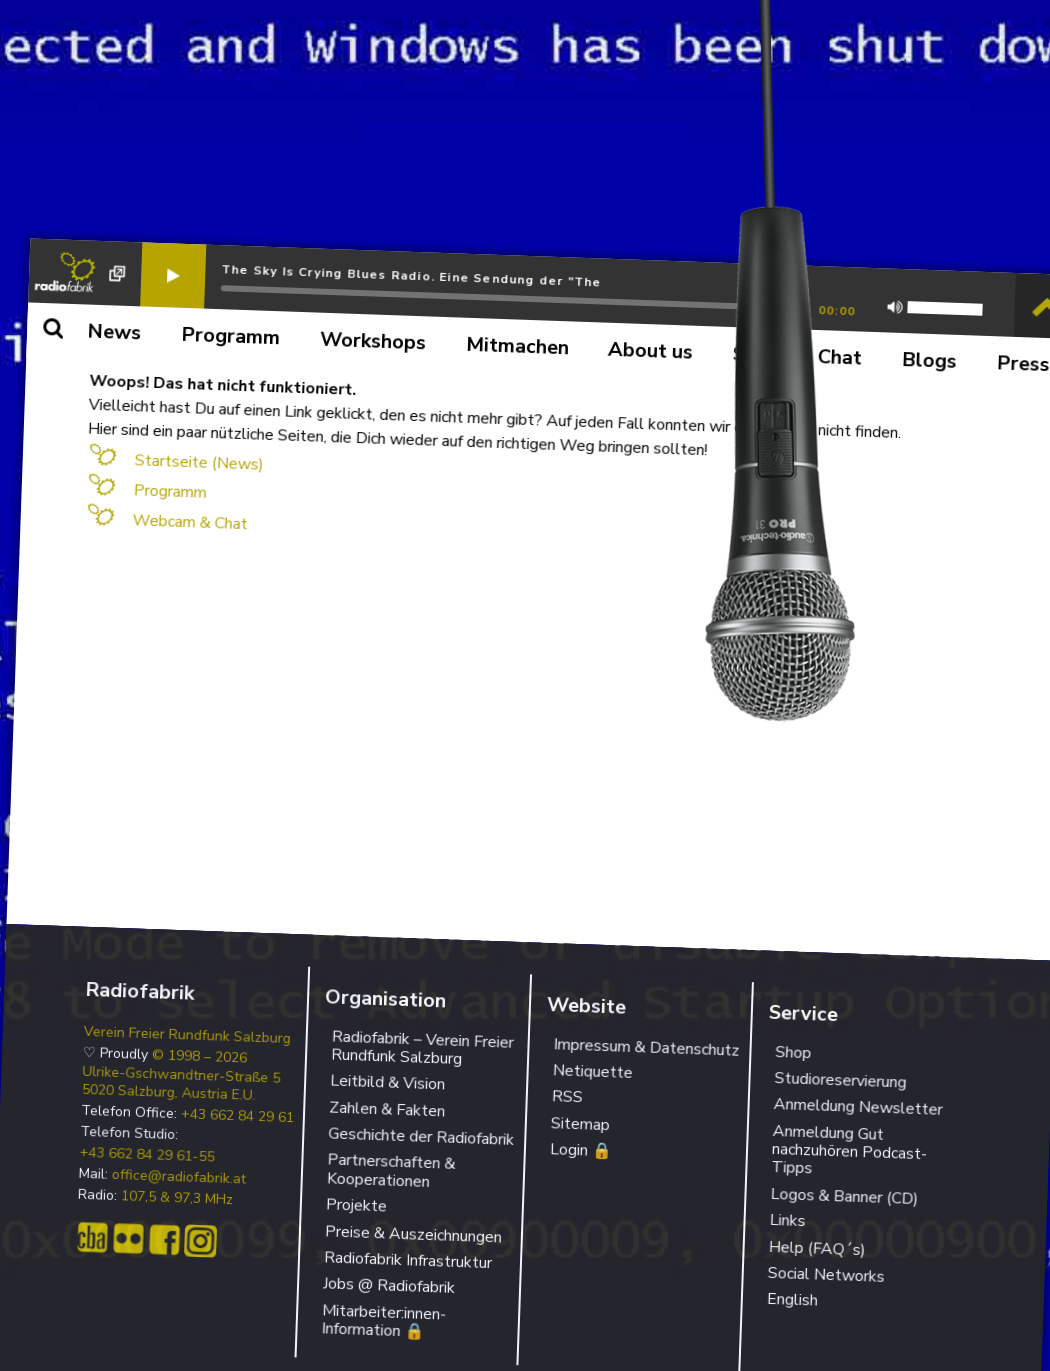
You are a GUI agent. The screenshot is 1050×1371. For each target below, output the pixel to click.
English (792, 1300)
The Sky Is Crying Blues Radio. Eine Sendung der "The (411, 275)
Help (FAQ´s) (817, 1247)
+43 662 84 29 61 (238, 1116)
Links (787, 1220)
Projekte (357, 1206)
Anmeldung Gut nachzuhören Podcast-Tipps (849, 1150)
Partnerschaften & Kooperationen (391, 1171)
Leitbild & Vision (388, 1083)
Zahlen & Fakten (387, 1109)
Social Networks (826, 1275)
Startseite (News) (199, 462)
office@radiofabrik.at (179, 1177)
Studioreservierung (840, 1080)
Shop (793, 1051)
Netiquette (592, 1071)
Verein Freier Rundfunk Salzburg (188, 1034)
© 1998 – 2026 (200, 1056)
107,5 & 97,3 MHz (177, 1198)
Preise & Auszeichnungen (414, 1234)
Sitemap (580, 1124)
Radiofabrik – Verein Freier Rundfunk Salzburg (422, 1047)
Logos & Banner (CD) (844, 1196)
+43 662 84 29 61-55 (148, 1155)
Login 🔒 (581, 1150)
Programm (170, 491)
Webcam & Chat (190, 522)
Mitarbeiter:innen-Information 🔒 (383, 1321)
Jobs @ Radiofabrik (389, 1286)
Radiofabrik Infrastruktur (408, 1260)
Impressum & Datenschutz (646, 1047)
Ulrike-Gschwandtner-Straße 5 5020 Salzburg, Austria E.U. (181, 1083)
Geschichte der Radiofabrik (421, 1137)
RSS (567, 1096)
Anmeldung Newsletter (858, 1107)
